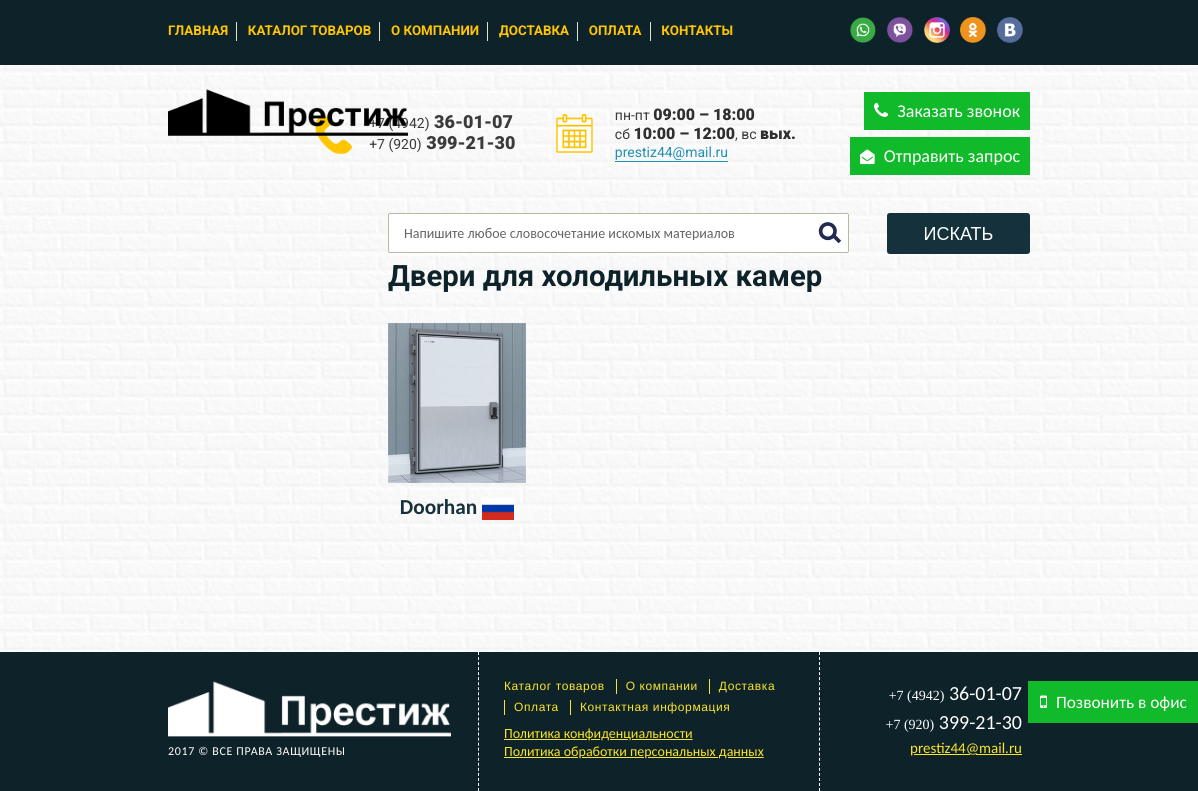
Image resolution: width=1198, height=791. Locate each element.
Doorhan (438, 507)
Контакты (697, 31)
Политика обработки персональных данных (634, 751)
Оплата (615, 31)
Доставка (534, 31)
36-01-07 (441, 122)
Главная (198, 31)
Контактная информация (655, 707)
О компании (435, 31)
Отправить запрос (940, 156)
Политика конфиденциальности (598, 733)
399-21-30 (442, 143)
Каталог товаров (309, 31)
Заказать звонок (947, 111)
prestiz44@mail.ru (671, 153)
